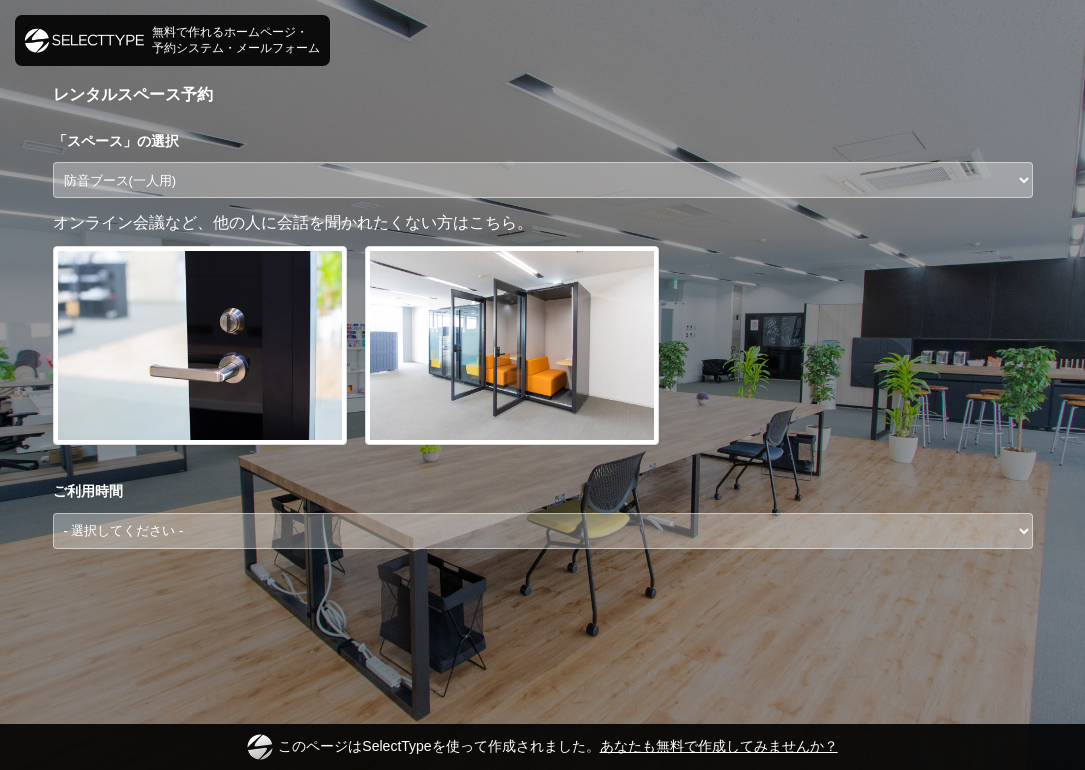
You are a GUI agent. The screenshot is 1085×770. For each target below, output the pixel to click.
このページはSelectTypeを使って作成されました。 (542, 747)
